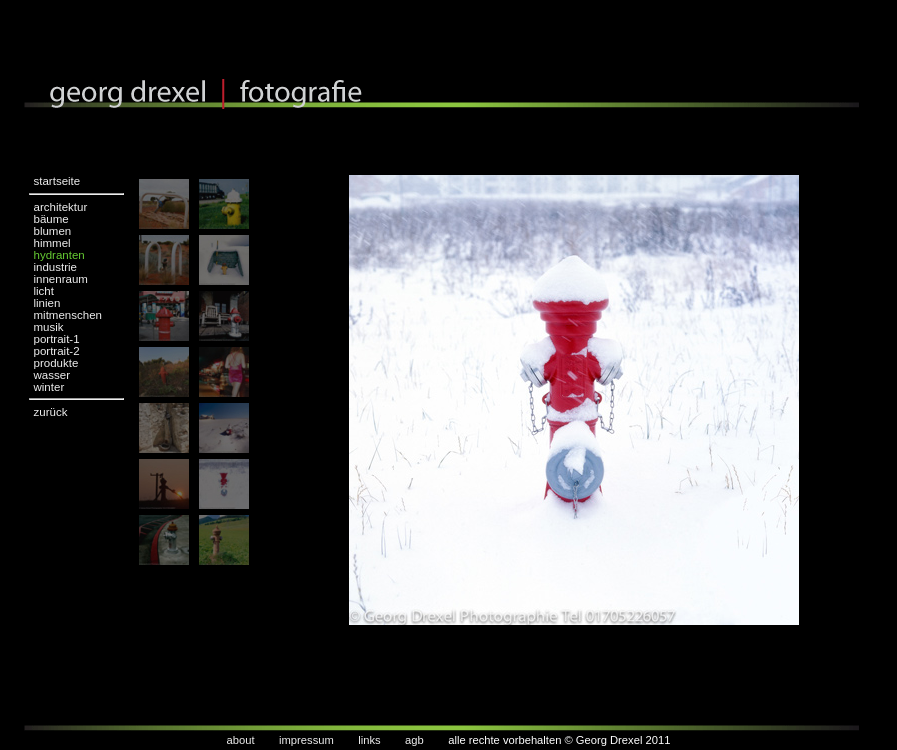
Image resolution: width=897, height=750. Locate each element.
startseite (57, 181)
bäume (51, 219)
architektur (61, 207)
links (369, 740)
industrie (56, 267)
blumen (53, 231)
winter (49, 387)
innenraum (61, 279)
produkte (56, 363)
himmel (52, 243)
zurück (51, 412)
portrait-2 (57, 351)
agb (414, 740)
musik (49, 327)
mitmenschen (68, 315)
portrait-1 (57, 339)
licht (44, 291)
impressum (306, 740)
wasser (52, 375)
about (241, 740)
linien (47, 303)
